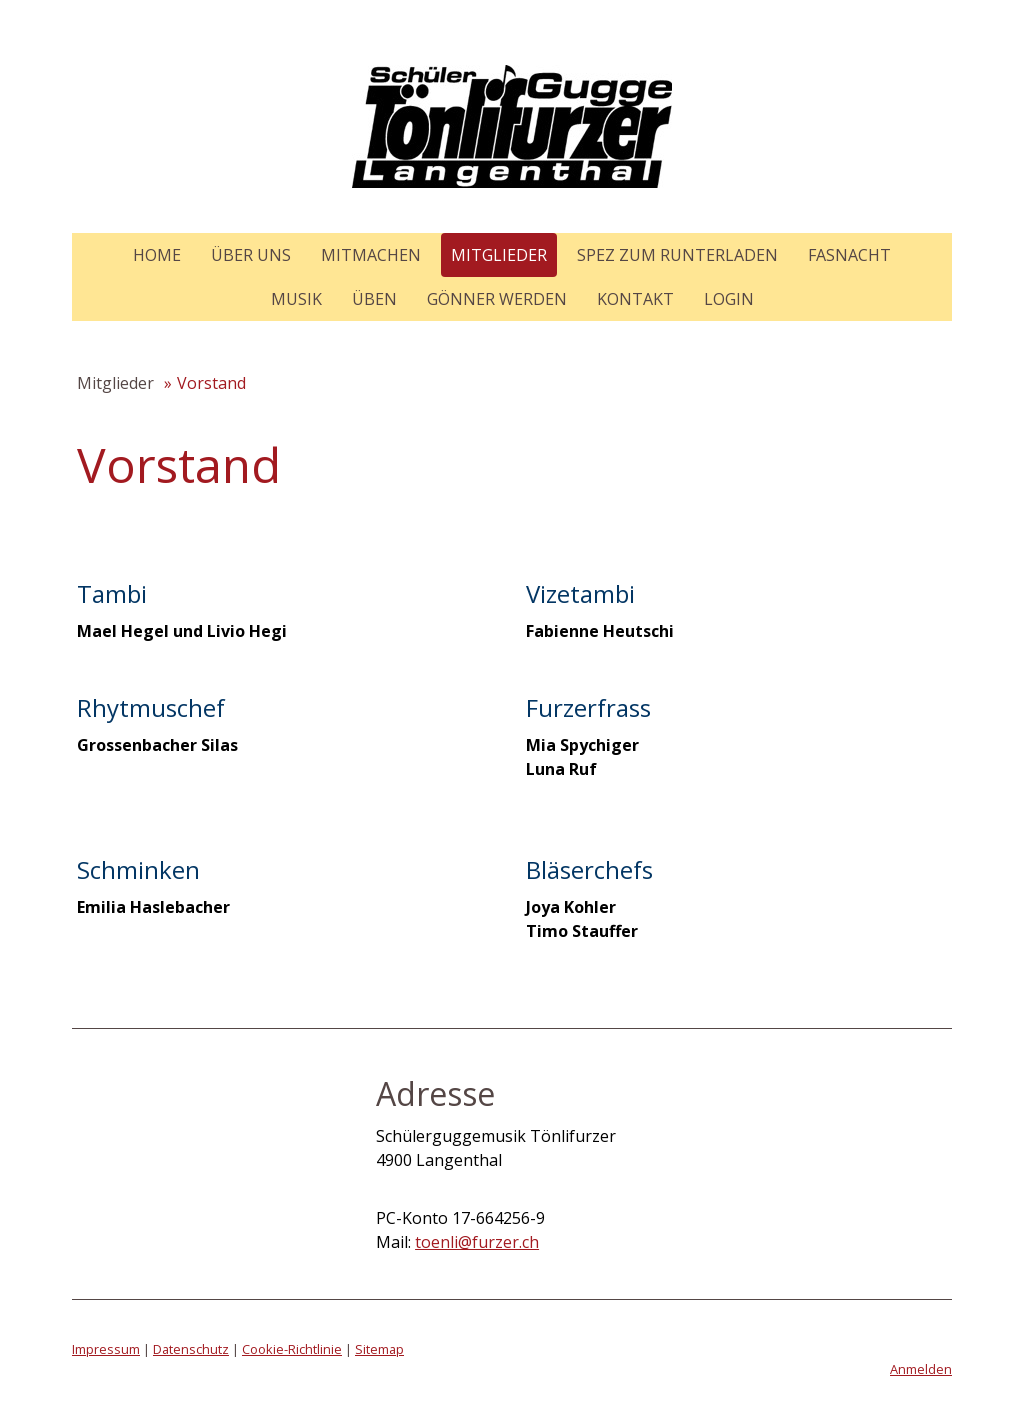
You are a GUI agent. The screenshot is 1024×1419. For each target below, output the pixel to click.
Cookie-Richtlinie (292, 1349)
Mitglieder (499, 255)
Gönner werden (497, 299)
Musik (296, 299)
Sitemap (379, 1349)
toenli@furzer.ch (477, 1242)
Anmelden (921, 1369)
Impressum (106, 1349)
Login (729, 299)
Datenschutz (191, 1349)
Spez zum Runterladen (677, 255)
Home (157, 255)
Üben (374, 299)
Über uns (251, 255)
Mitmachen (371, 255)
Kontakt (635, 299)
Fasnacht (849, 255)
